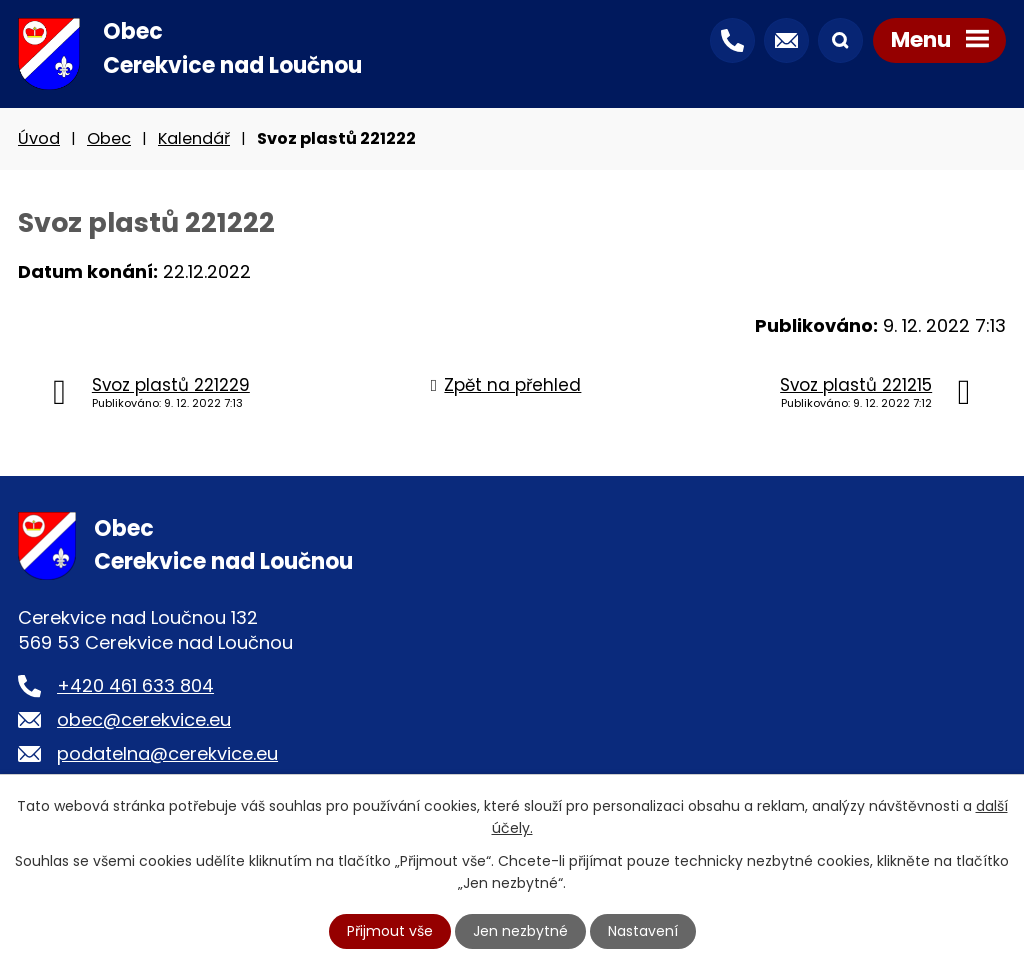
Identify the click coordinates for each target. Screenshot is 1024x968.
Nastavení (643, 931)
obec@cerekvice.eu (144, 719)
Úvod (39, 138)
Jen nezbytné (520, 931)
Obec (109, 138)
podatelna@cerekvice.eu (167, 753)
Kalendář (194, 138)
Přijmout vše (390, 931)
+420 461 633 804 (135, 685)
